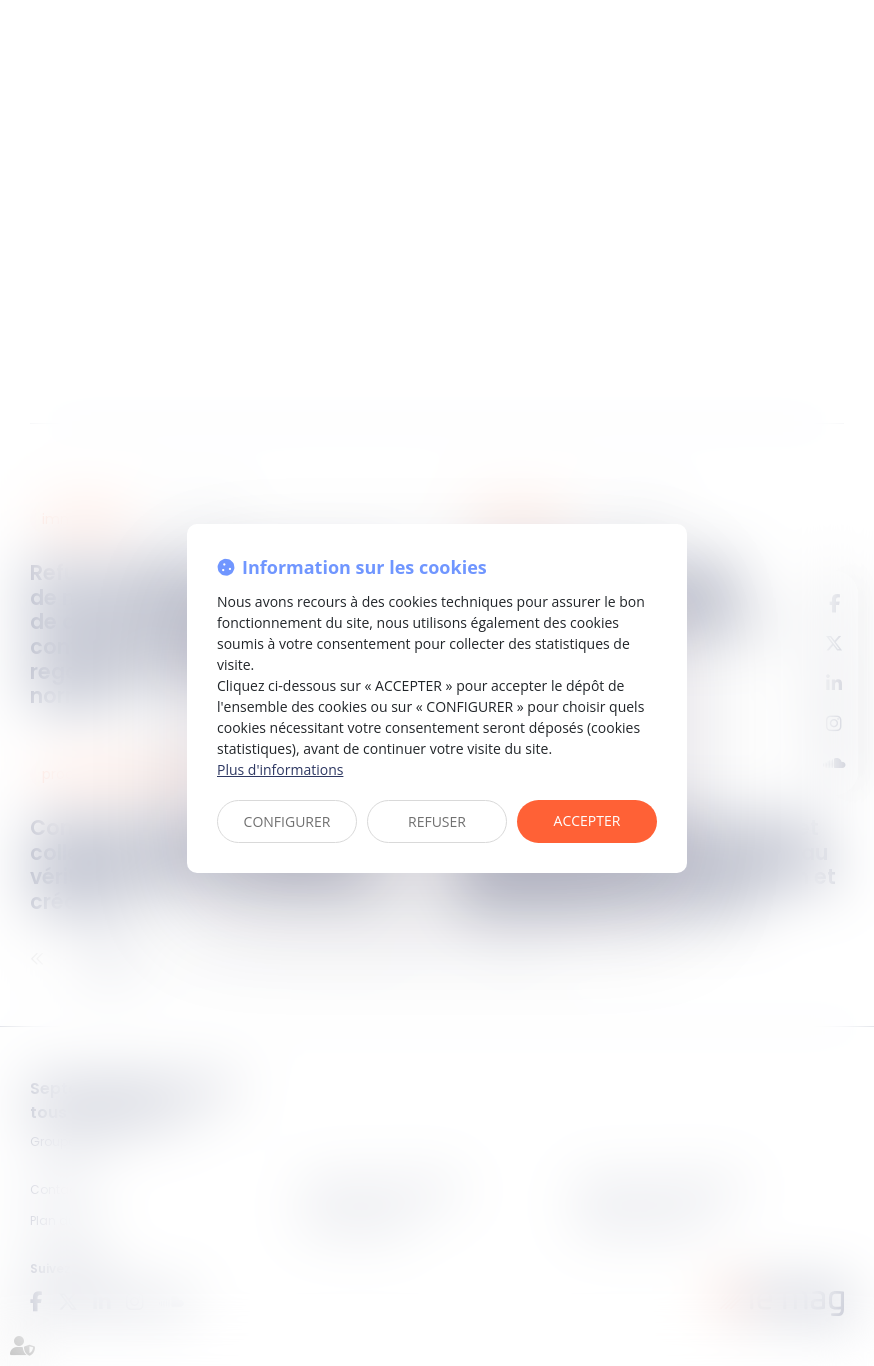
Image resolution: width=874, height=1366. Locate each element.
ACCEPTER (587, 820)
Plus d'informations (280, 769)
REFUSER (437, 821)
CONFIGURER (287, 821)
